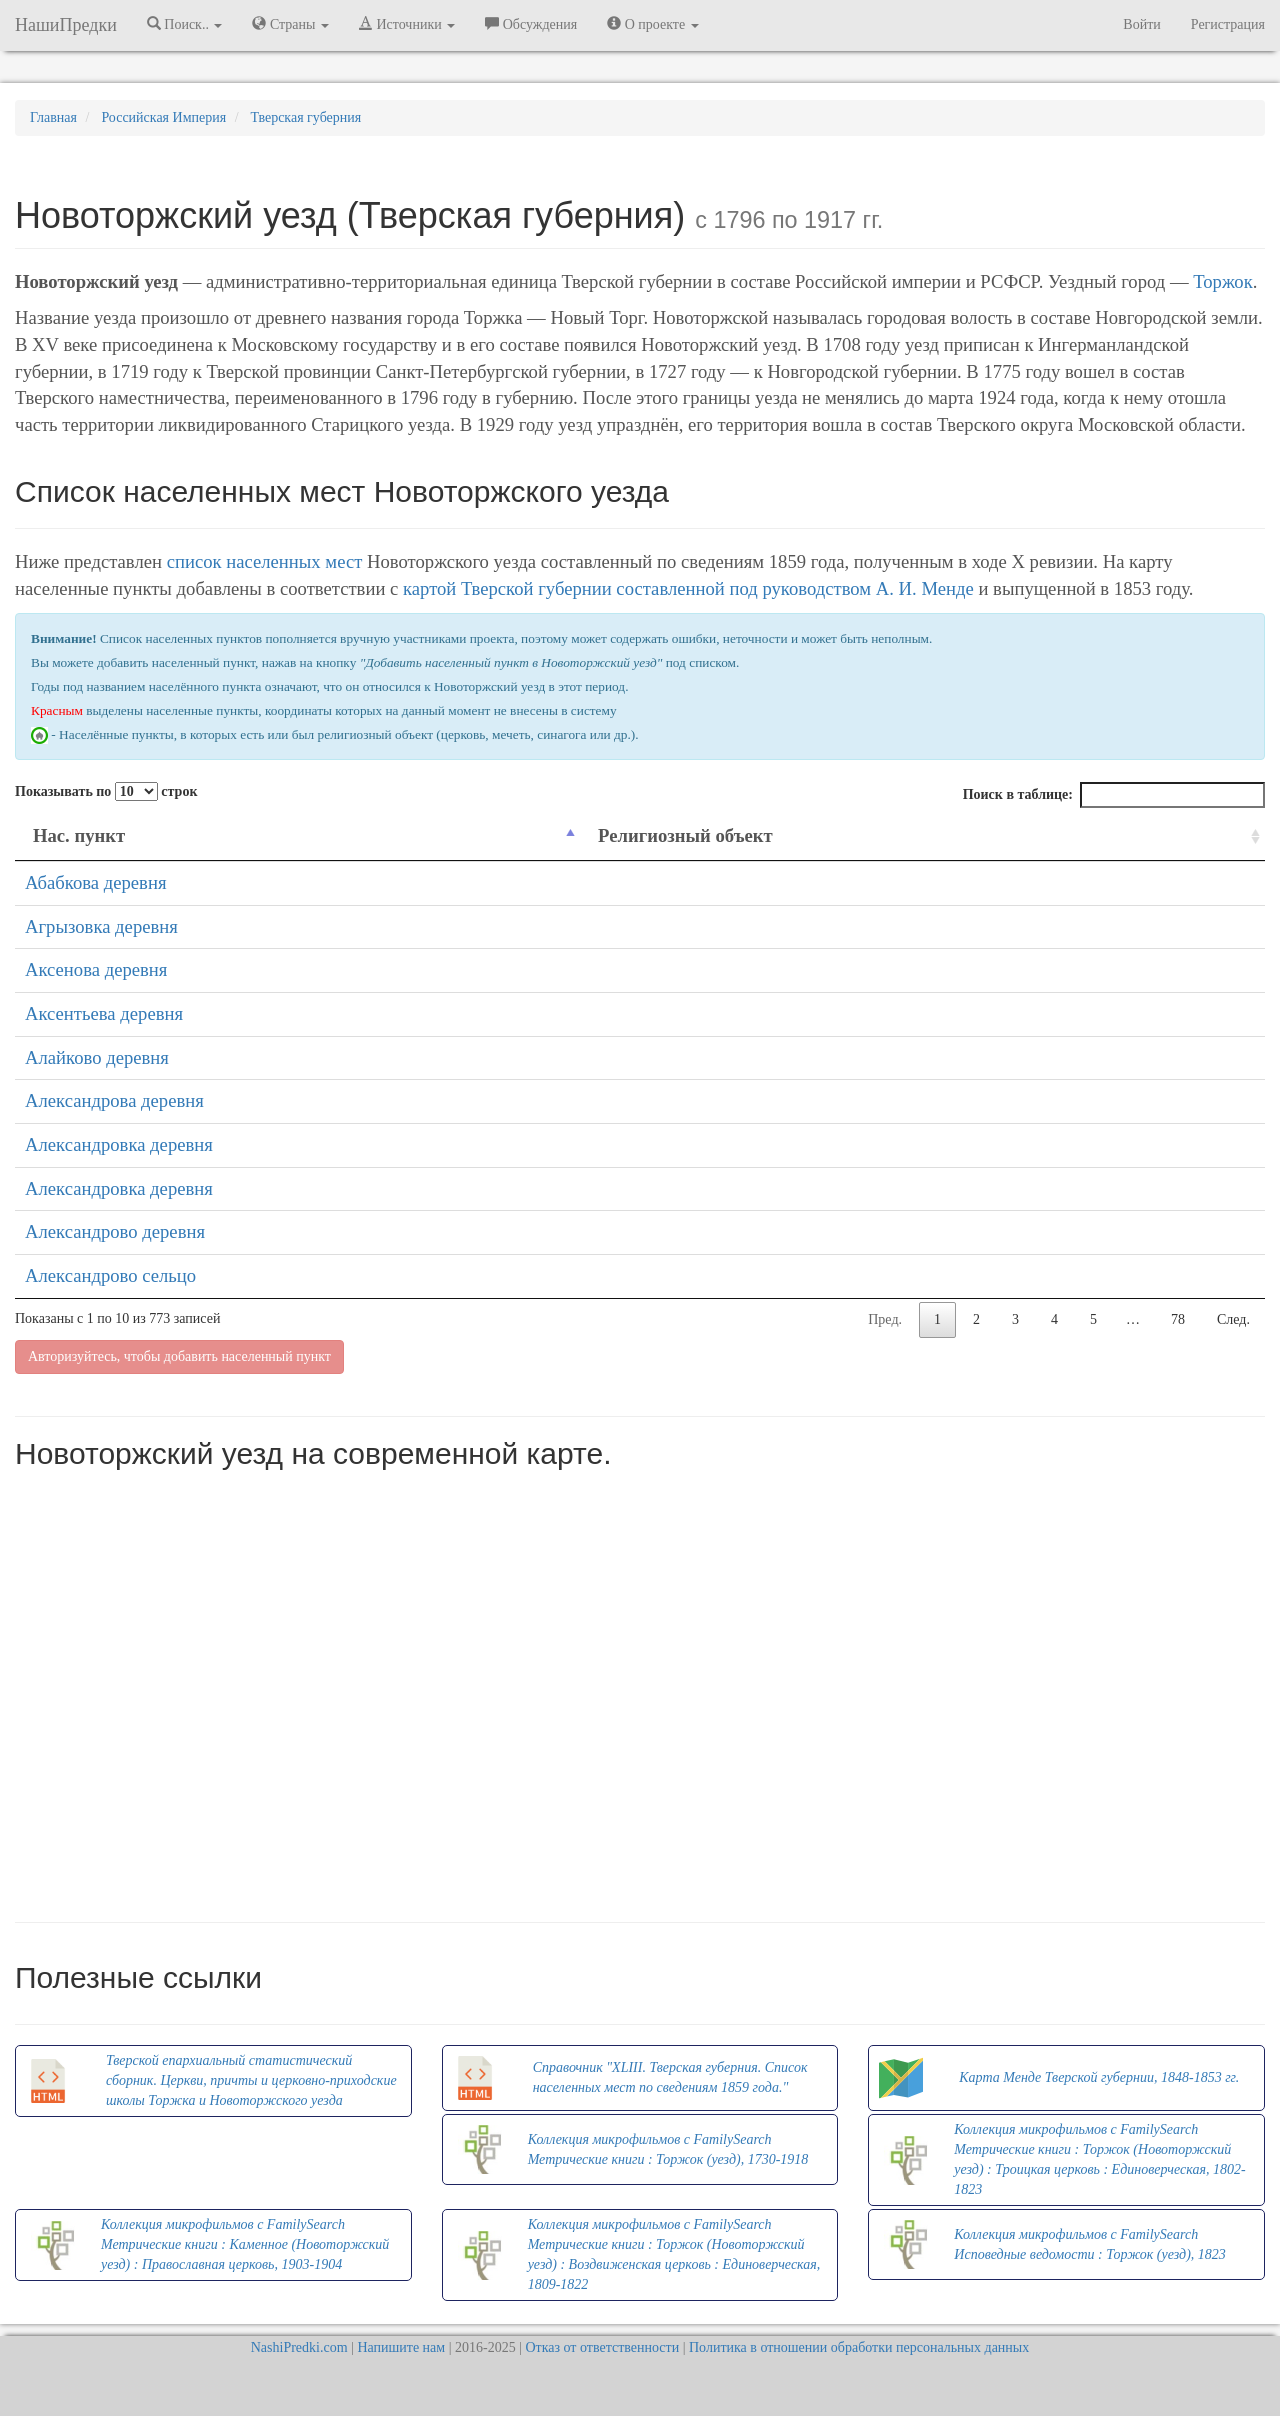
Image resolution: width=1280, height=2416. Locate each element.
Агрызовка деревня (101, 926)
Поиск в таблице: (1114, 795)
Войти (1141, 24)
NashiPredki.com (299, 2347)
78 (1178, 1319)
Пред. (885, 1319)
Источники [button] (407, 24)
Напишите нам (401, 2347)
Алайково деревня (97, 1057)
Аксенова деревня (96, 969)
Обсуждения (531, 24)
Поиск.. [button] (185, 24)
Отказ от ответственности (602, 2347)
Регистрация (1228, 24)
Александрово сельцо (110, 1275)
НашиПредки (66, 25)
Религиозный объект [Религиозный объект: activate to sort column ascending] (685, 835)
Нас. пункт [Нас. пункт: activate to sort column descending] (79, 835)
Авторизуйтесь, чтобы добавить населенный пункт (179, 1356)
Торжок (1222, 281)
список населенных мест (265, 561)
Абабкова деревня (96, 882)
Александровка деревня (119, 1144)
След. (1233, 1319)
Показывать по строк (106, 791)
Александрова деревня (114, 1100)
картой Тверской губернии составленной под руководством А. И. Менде (688, 588)
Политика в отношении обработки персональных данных (859, 2347)
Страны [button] (290, 24)
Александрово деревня (115, 1231)
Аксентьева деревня (104, 1013)
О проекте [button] (652, 24)
